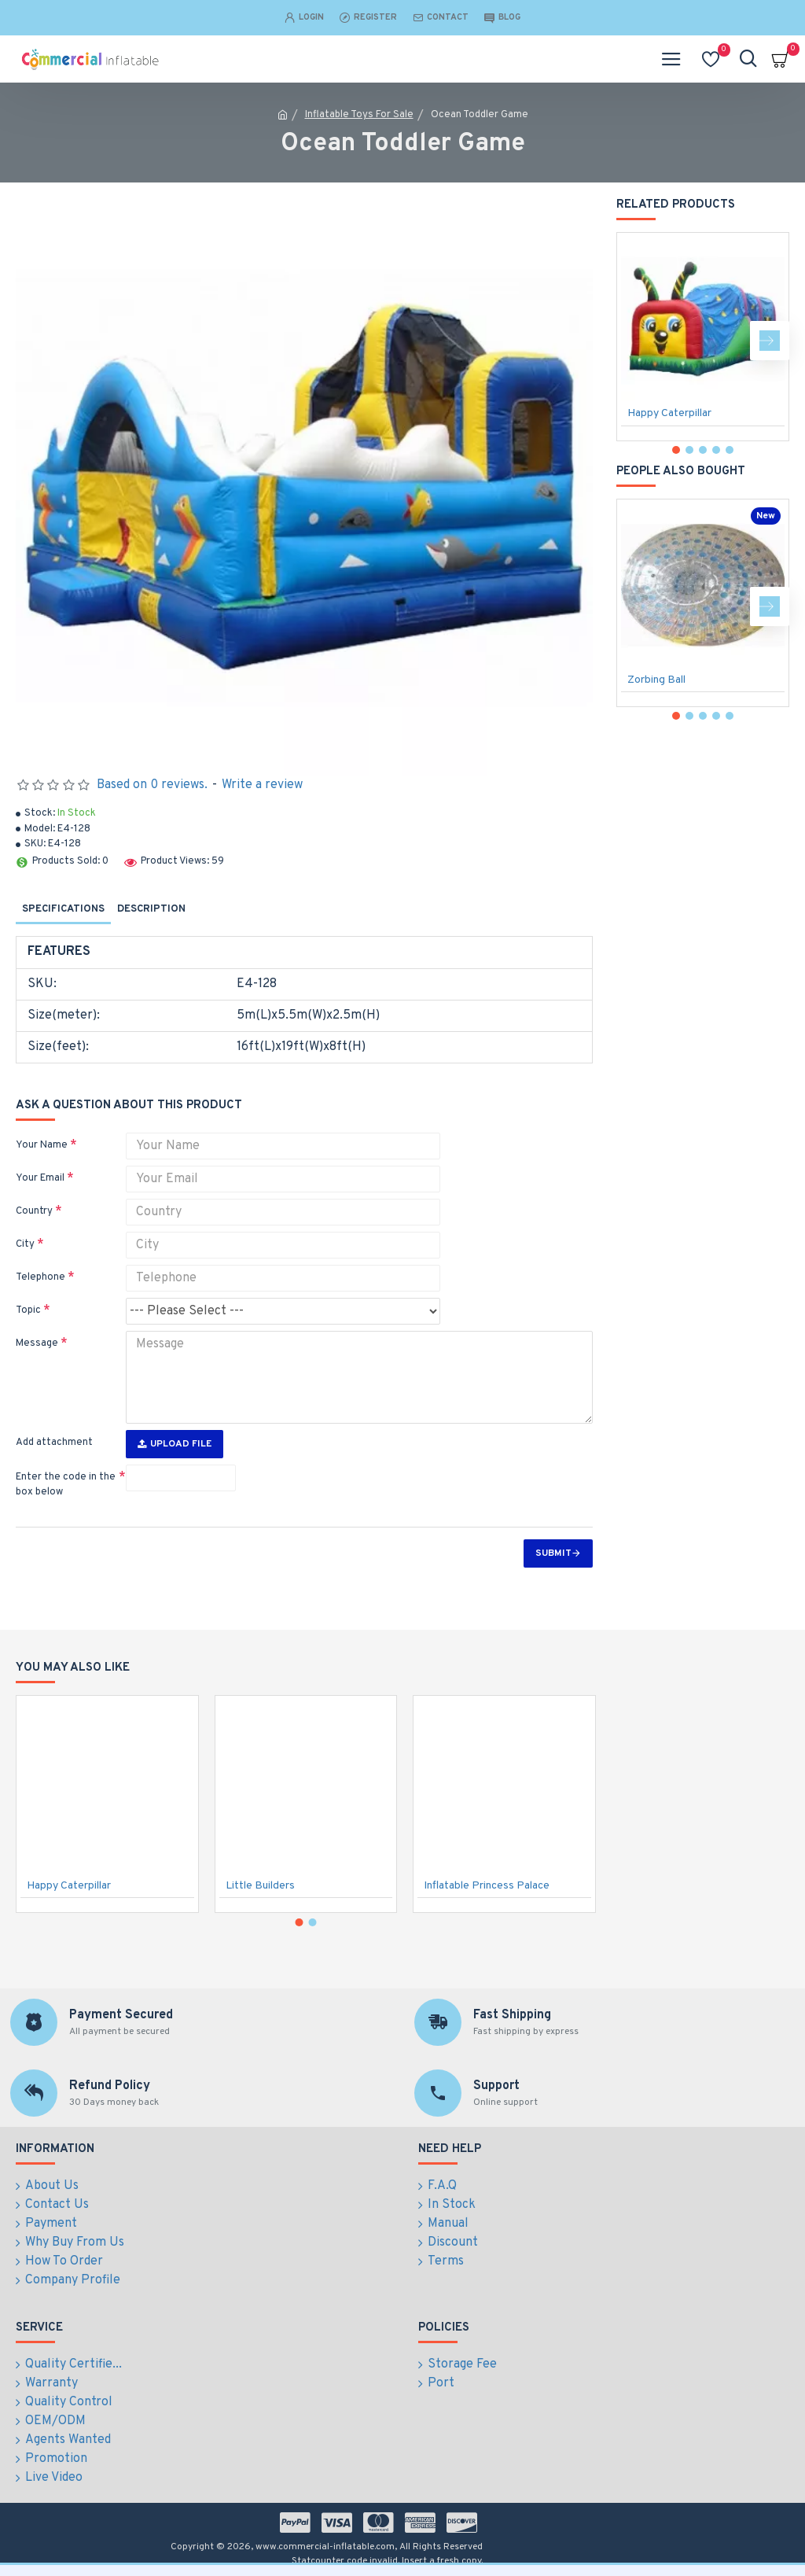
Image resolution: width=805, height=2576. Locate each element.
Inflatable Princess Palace (487, 1886)
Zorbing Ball (656, 680)
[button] (769, 340)
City (25, 1244)
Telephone (40, 1277)
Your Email (40, 1178)
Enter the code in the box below (66, 1485)
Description (151, 909)
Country (34, 1211)
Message (37, 1343)
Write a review (262, 785)
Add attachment (54, 1442)
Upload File (174, 1444)
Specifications (63, 909)
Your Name (42, 1145)
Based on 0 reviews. (152, 785)
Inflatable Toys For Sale (359, 115)
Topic (28, 1310)
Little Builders (260, 1886)
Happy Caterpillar (669, 413)
